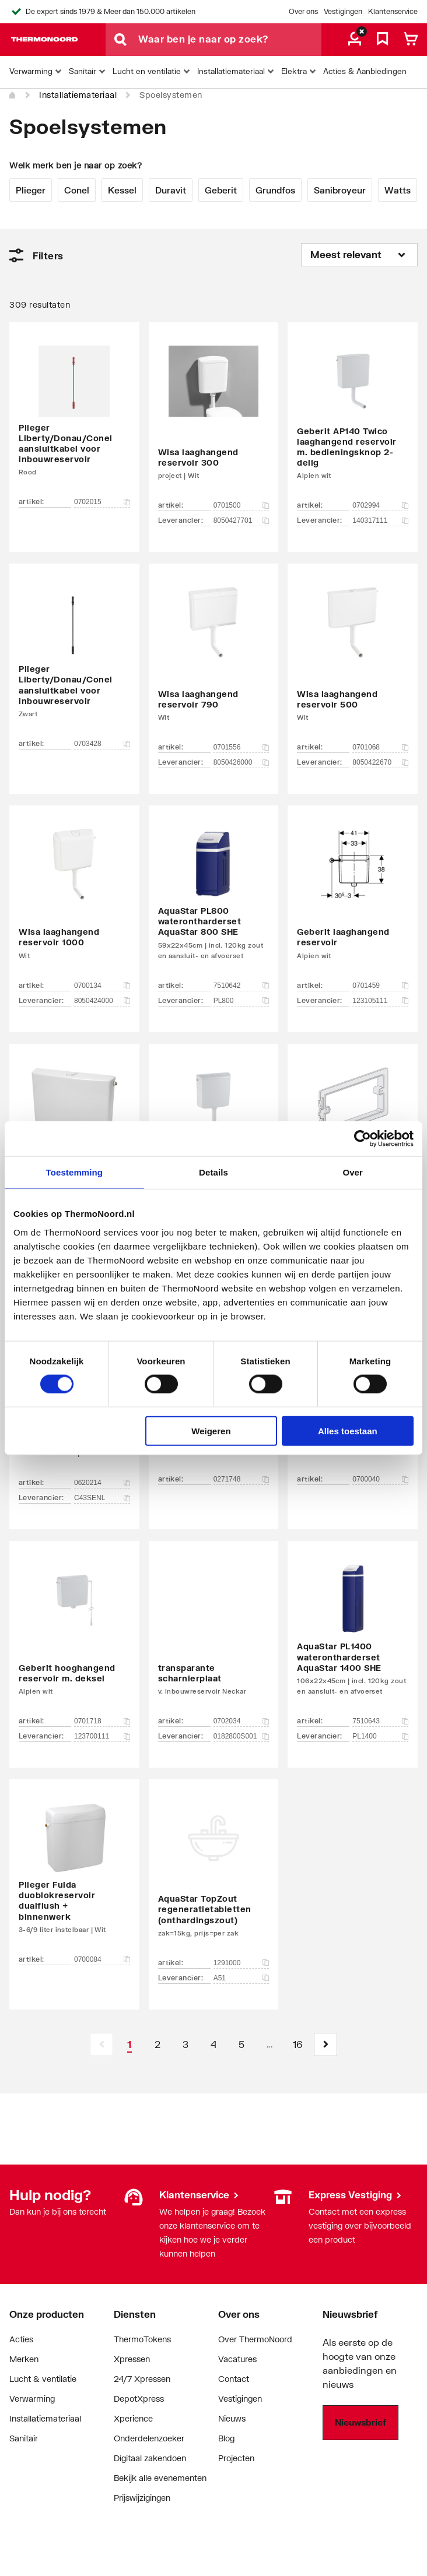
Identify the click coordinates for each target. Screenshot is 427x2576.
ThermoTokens (142, 2339)
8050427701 (242, 520)
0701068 (380, 747)
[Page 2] (157, 2044)
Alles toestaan (347, 1430)
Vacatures (237, 2359)
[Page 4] (213, 2044)
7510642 (242, 985)
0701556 (242, 747)
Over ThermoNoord (255, 2339)
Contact (233, 2379)
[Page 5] (241, 2044)
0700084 (102, 1959)
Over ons (303, 11)
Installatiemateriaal (78, 95)
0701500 (242, 505)
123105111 (380, 1001)
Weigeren (210, 1430)
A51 (242, 1978)
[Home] (12, 96)
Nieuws (232, 2418)
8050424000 (102, 1001)
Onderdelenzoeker (149, 2438)
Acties (21, 2339)
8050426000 (242, 762)
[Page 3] (185, 2044)
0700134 (102, 985)
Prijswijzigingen (142, 2498)
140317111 (380, 520)
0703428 (102, 744)
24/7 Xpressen (142, 2379)
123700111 (102, 1736)
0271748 (242, 1479)
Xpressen (132, 2359)
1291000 (242, 1963)
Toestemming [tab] (74, 1172)
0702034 (242, 1721)
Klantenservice (393, 11)
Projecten (236, 2458)
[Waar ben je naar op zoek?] (229, 39)
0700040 (380, 1479)
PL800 (242, 1001)
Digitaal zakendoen (150, 2458)
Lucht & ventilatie (42, 2379)
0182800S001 (242, 1736)
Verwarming (32, 2398)
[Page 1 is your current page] (129, 2044)
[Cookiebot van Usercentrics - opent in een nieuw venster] (363, 1139)
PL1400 (380, 1736)
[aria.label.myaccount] (355, 39)
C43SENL (102, 1498)
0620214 (102, 1483)
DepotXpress (139, 2398)
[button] (325, 2044)
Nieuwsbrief (360, 2422)
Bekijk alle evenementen (160, 2478)
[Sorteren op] (359, 254)
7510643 (380, 1721)
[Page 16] (297, 2044)
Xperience (133, 2418)
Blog (226, 2438)
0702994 (380, 505)
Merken (23, 2359)
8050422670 (380, 762)
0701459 (380, 985)
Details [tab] (213, 1172)
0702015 (102, 502)
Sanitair (23, 2438)
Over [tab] (352, 1172)
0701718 (102, 1721)
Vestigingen (343, 11)
